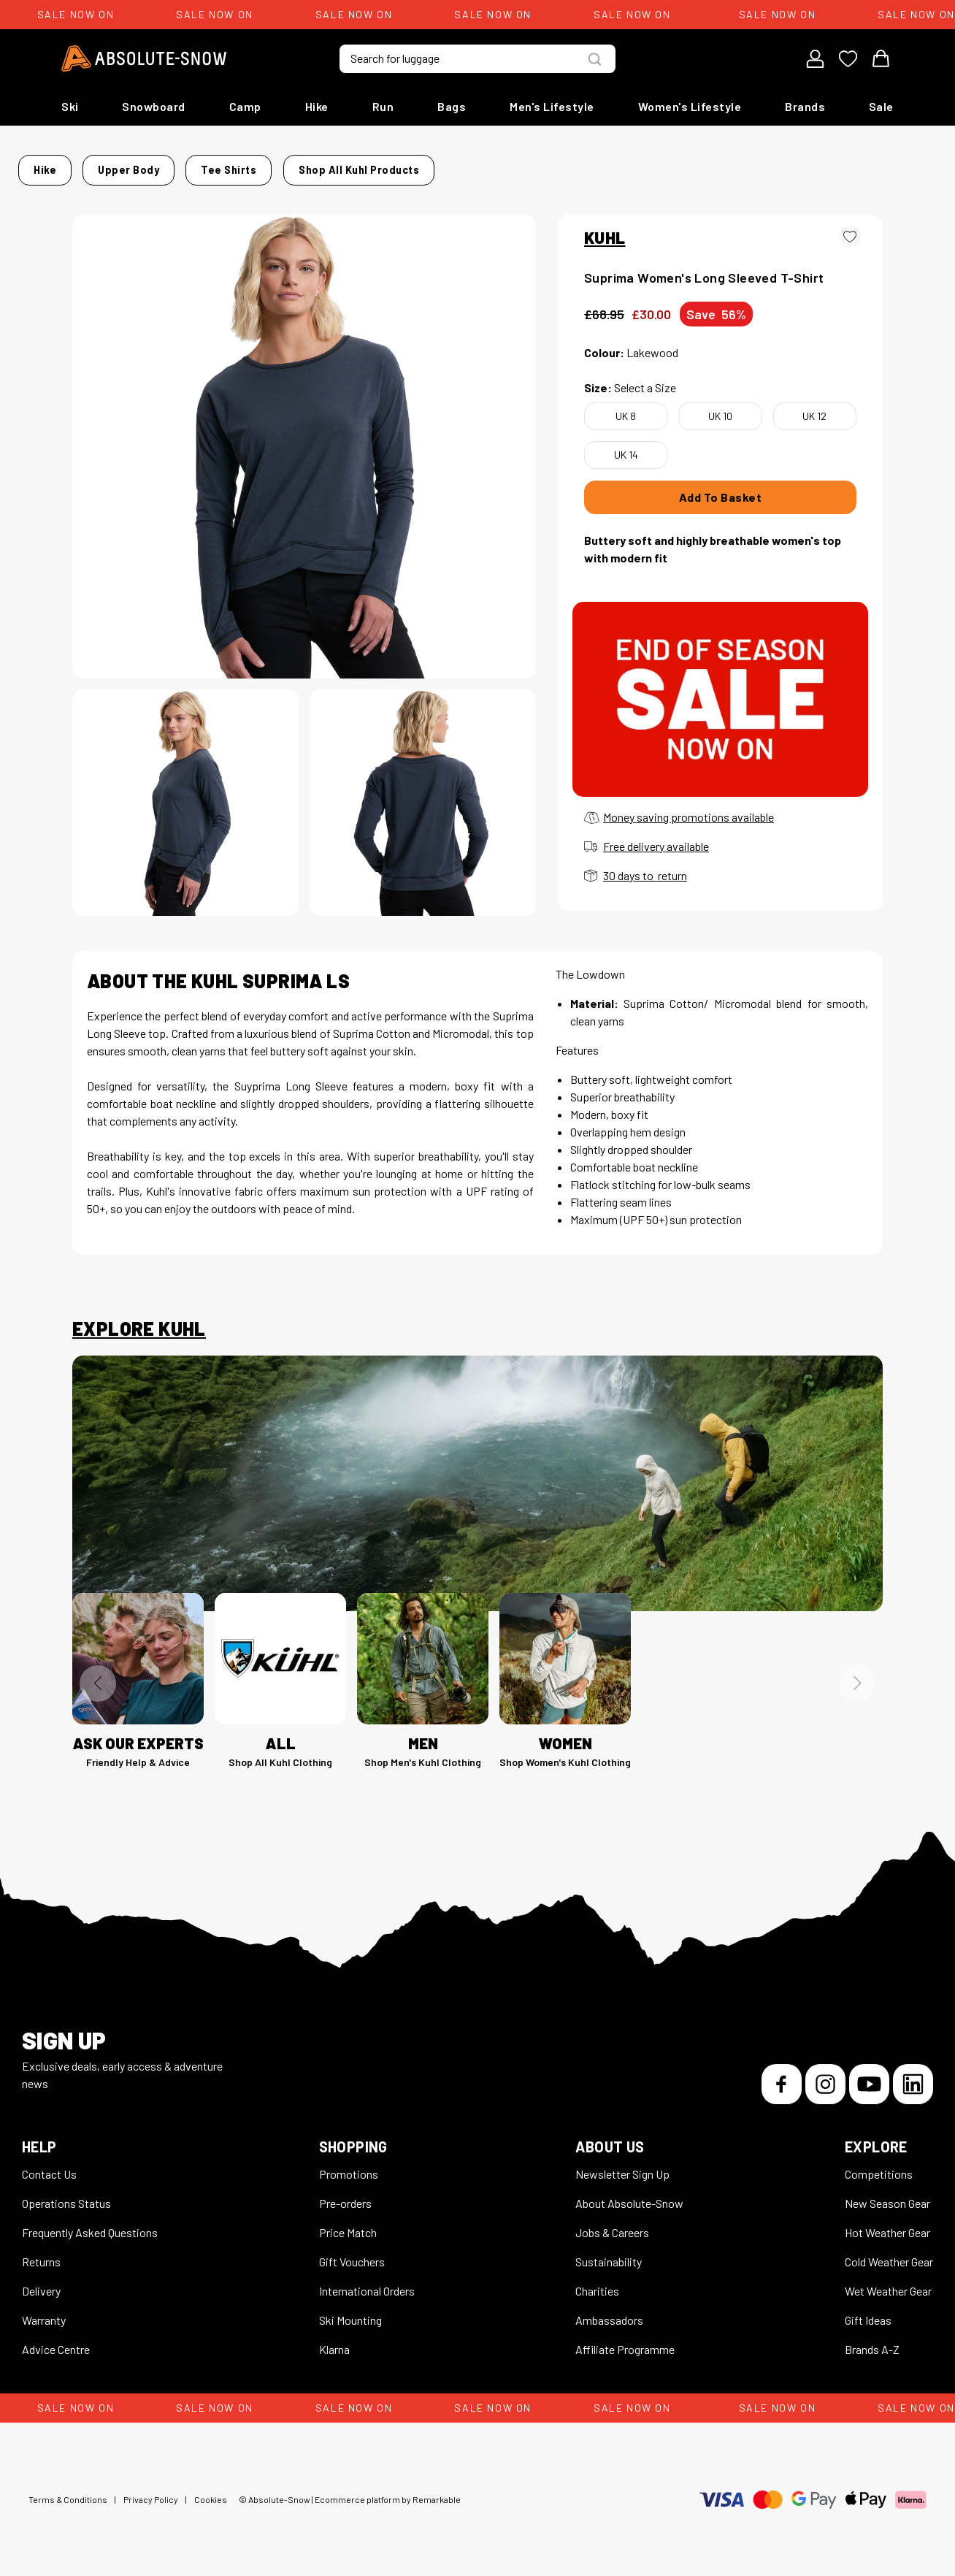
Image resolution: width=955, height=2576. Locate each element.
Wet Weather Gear (888, 2282)
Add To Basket (720, 488)
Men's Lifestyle (552, 106)
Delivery (41, 2282)
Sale (881, 106)
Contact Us (49, 2165)
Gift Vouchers (352, 2253)
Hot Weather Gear (887, 2224)
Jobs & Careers (612, 2224)
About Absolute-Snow (629, 2194)
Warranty (44, 2311)
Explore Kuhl (139, 1319)
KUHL (605, 228)
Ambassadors (609, 2311)
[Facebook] (782, 2075)
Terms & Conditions (67, 2490)
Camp (245, 106)
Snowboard (153, 106)
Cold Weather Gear (889, 2253)
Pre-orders (345, 2194)
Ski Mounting (350, 2311)
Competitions (879, 2165)
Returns (41, 2253)
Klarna (334, 2340)
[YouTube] (869, 2075)
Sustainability (608, 2253)
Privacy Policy (150, 2490)
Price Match (348, 2224)
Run (383, 106)
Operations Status (66, 2194)
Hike (317, 106)
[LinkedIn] (913, 2075)
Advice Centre (56, 2340)
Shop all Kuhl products (621, 165)
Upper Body (192, 165)
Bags (451, 106)
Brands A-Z (872, 2340)
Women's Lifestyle (690, 106)
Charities (597, 2282)
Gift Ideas (868, 2311)
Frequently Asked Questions (90, 2224)
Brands (805, 106)
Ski (70, 106)
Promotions (348, 2165)
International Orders (367, 2282)
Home (87, 165)
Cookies (210, 2490)
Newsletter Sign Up (622, 2165)
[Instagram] (825, 2075)
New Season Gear (887, 2194)
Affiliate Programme (625, 2340)
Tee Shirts (268, 165)
